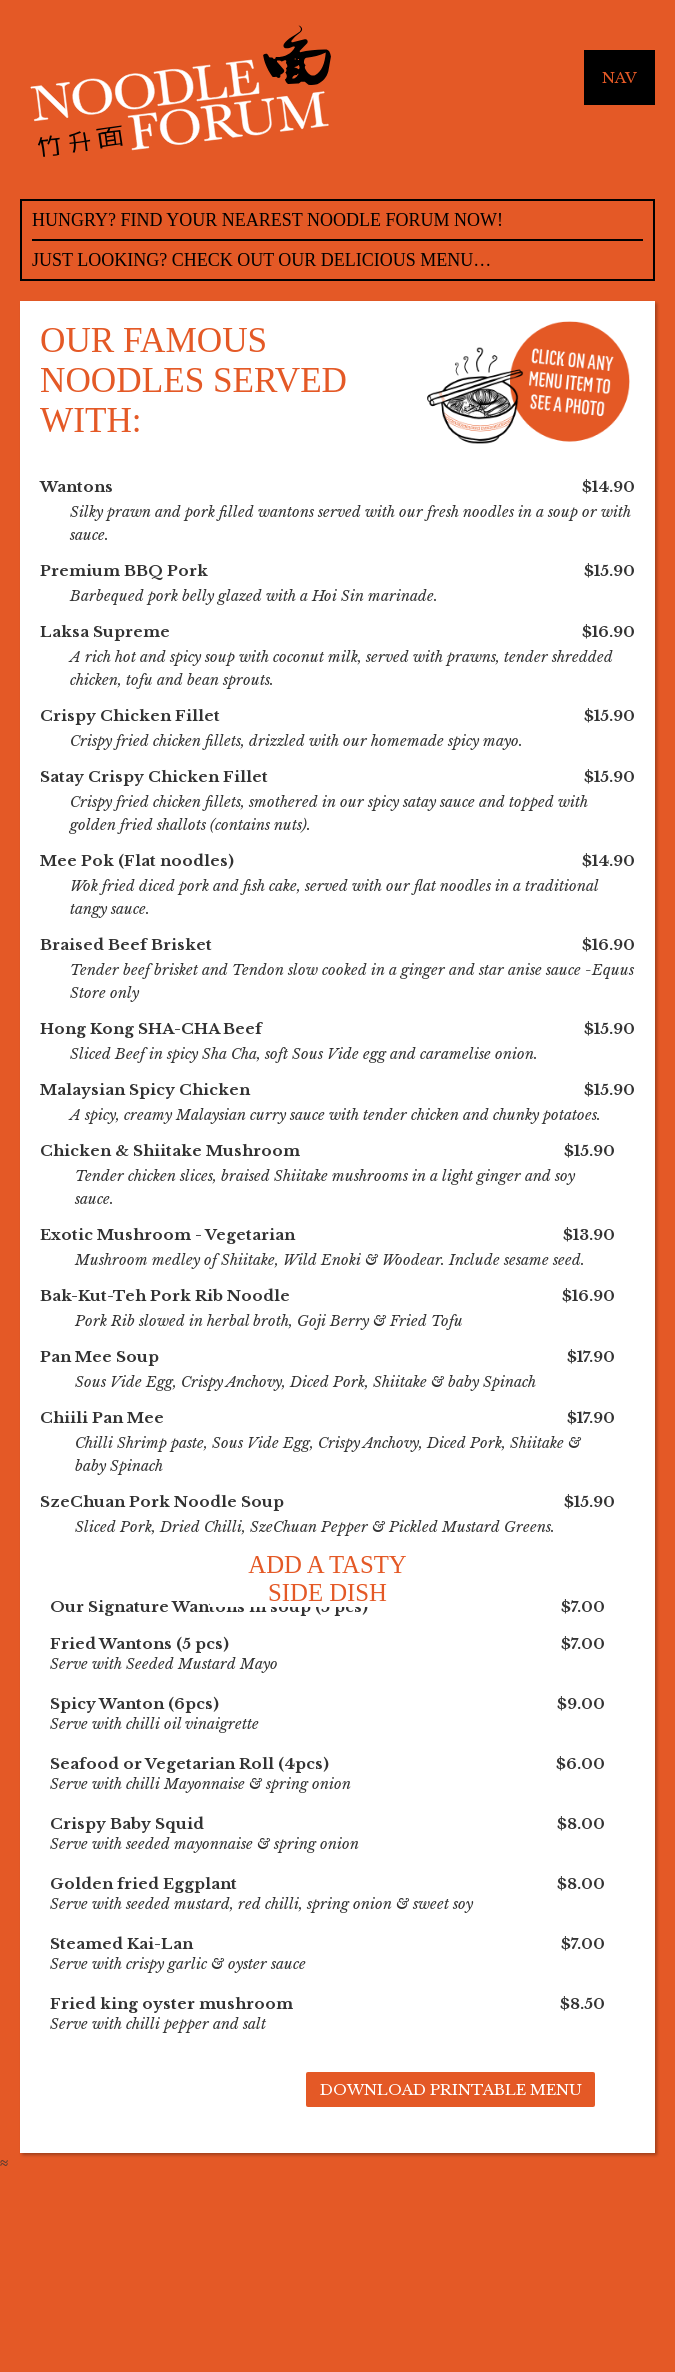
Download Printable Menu (451, 2089)
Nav (619, 77)
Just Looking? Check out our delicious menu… (261, 260)
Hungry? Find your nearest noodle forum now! (267, 220)
